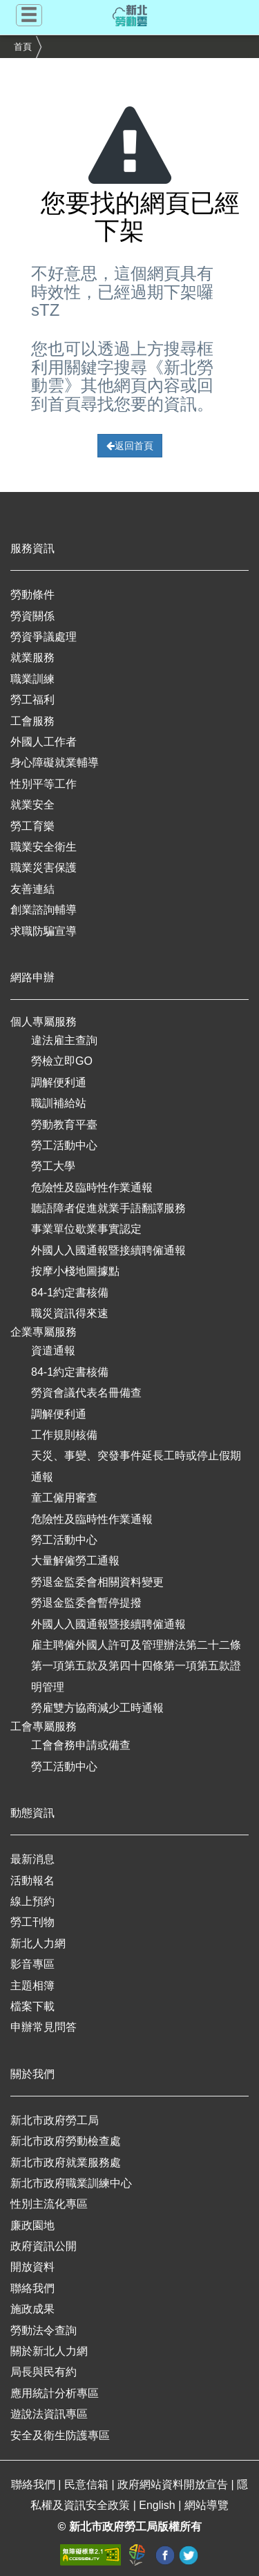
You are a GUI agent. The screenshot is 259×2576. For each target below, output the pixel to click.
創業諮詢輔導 (43, 910)
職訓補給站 (58, 1103)
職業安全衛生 (43, 847)
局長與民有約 (43, 2372)
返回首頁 (129, 445)
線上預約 (32, 1901)
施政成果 (32, 2309)
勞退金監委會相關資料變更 (97, 1582)
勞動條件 (32, 594)
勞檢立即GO (62, 1061)
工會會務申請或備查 (81, 1745)
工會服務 (32, 721)
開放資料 (32, 2267)
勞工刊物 (32, 1922)
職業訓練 (32, 679)
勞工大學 (53, 1166)
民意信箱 (87, 2484)
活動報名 (32, 1880)
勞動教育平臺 (64, 1124)
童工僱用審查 (64, 1498)
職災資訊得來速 (69, 1313)
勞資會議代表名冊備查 (86, 1393)
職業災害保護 (43, 867)
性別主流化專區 (49, 2204)
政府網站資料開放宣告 (174, 2484)
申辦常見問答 (43, 2027)
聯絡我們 (32, 2288)
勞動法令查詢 (43, 2330)
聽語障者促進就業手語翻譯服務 (108, 1208)
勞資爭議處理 (43, 637)
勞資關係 (32, 616)
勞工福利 (32, 699)
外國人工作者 (43, 742)
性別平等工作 (43, 784)
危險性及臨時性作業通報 (92, 1187)
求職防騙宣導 (43, 931)
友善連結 (32, 889)
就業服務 (32, 657)
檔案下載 (32, 2006)
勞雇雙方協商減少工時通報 (97, 1708)
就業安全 (32, 805)
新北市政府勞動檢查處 (65, 2141)
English (158, 2505)
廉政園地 (32, 2225)
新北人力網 (38, 1943)
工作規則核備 (64, 1435)
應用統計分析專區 (54, 2393)
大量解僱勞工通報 (75, 1560)
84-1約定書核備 (69, 1292)
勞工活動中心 (64, 1145)
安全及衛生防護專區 (60, 2435)
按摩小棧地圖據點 (75, 1271)
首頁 (23, 46)
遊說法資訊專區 (49, 2414)
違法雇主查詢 (64, 1040)
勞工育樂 (32, 826)
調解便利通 (58, 1082)
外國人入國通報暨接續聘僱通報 (108, 1250)
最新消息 (32, 1859)
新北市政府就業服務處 (65, 2162)
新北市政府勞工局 (54, 2120)
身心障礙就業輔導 (54, 762)
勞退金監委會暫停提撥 (86, 1603)
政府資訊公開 (43, 2246)
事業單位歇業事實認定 (86, 1229)
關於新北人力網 (49, 2351)
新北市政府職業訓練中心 (71, 2183)
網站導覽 (206, 2505)
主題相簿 (32, 1985)
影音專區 (32, 1964)
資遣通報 (53, 1350)
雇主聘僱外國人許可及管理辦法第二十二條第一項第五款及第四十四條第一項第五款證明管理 (136, 1666)
